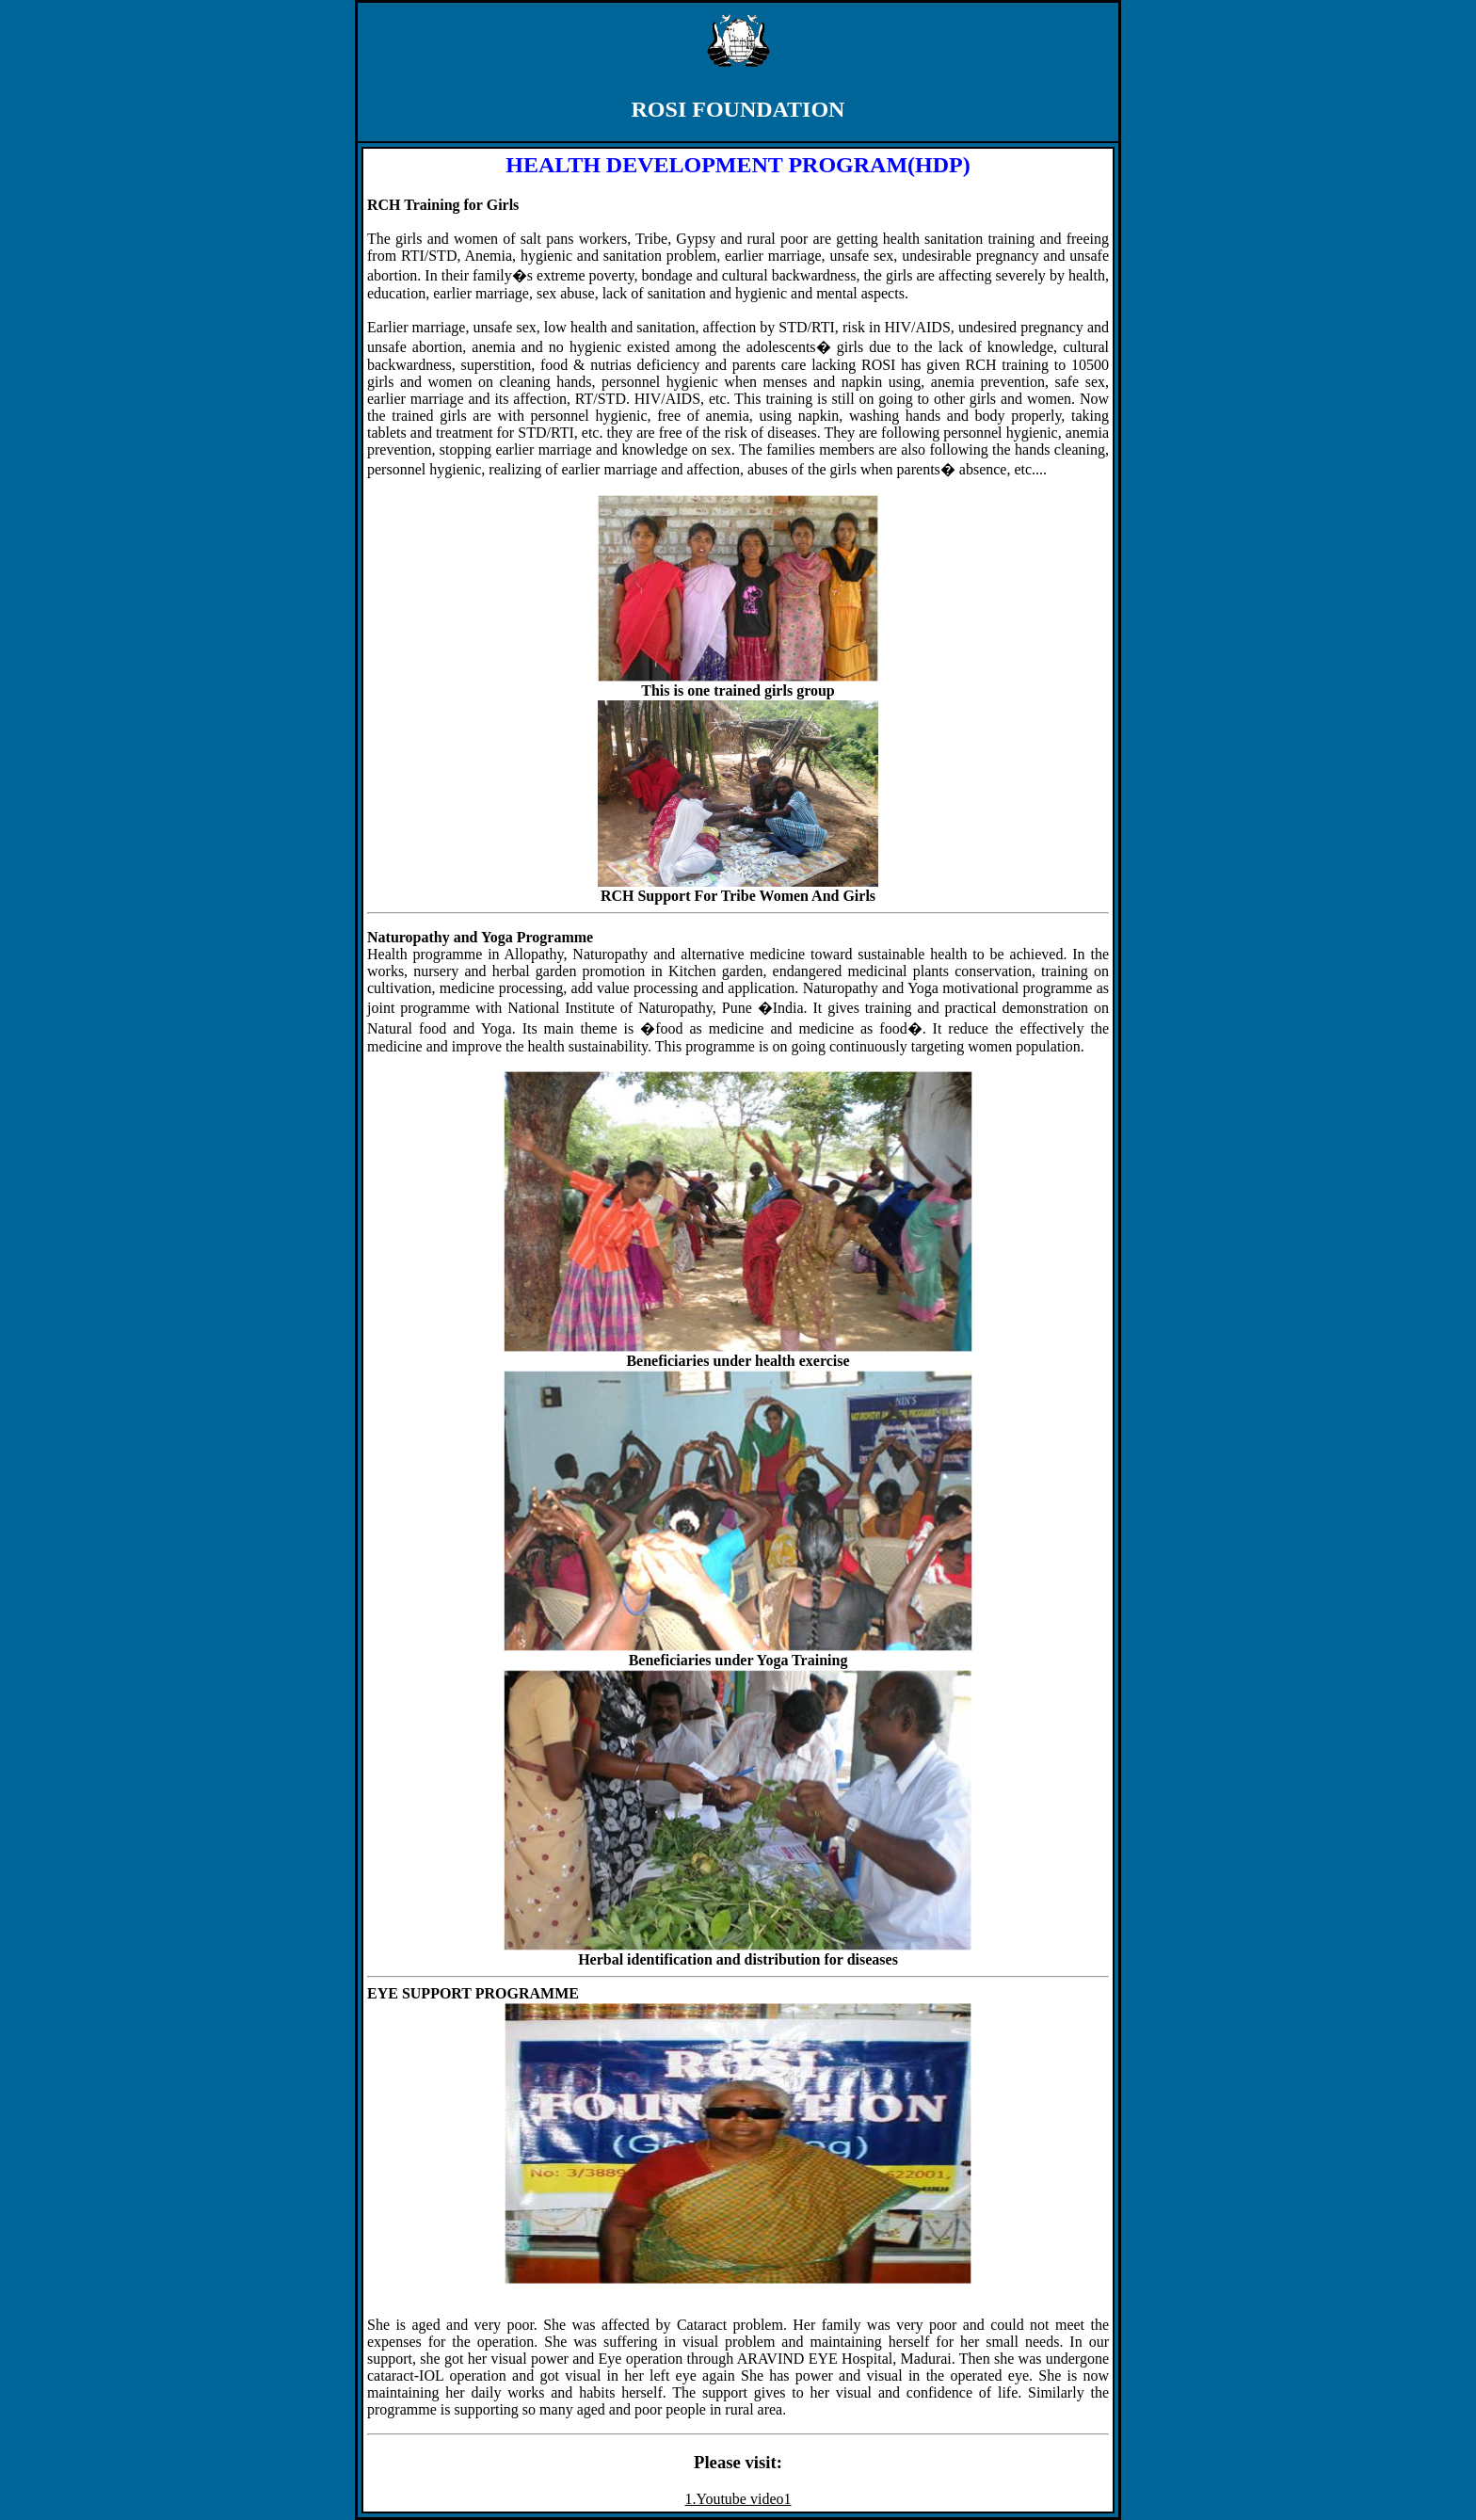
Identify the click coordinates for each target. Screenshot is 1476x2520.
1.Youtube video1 (737, 2499)
